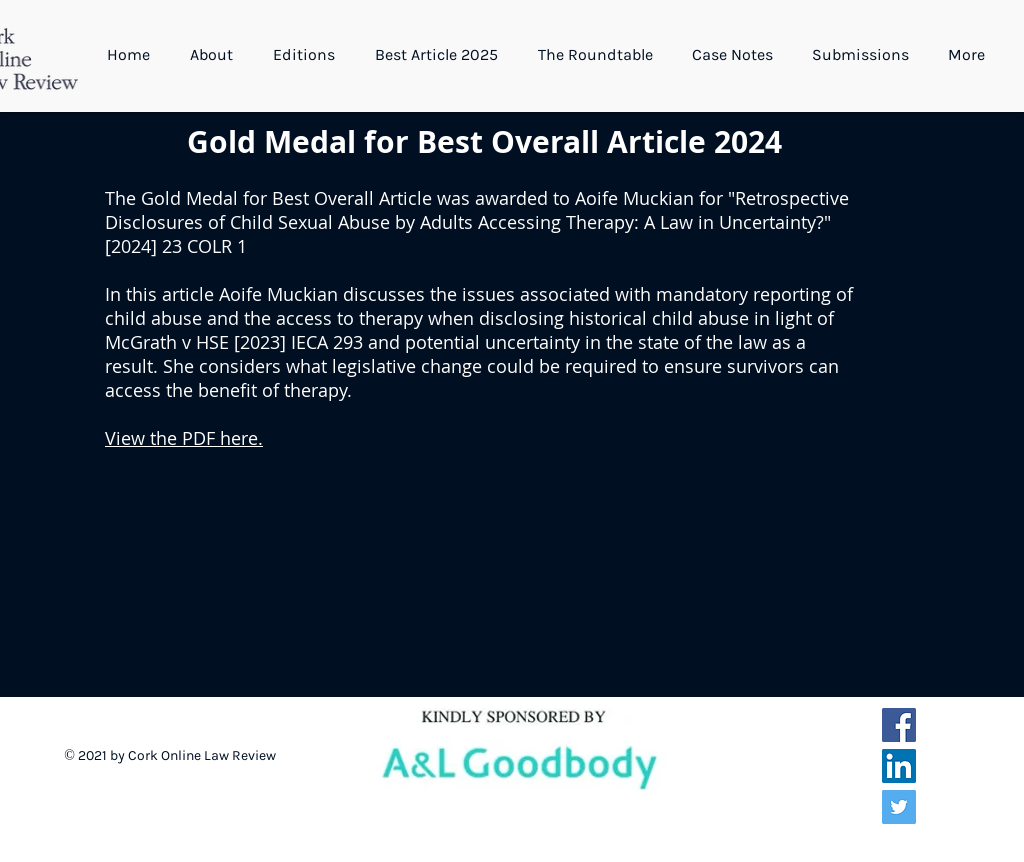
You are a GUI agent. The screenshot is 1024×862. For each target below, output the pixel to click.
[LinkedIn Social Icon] (899, 766)
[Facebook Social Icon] (899, 725)
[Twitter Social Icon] (899, 807)
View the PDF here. (184, 438)
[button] (216, 55)
